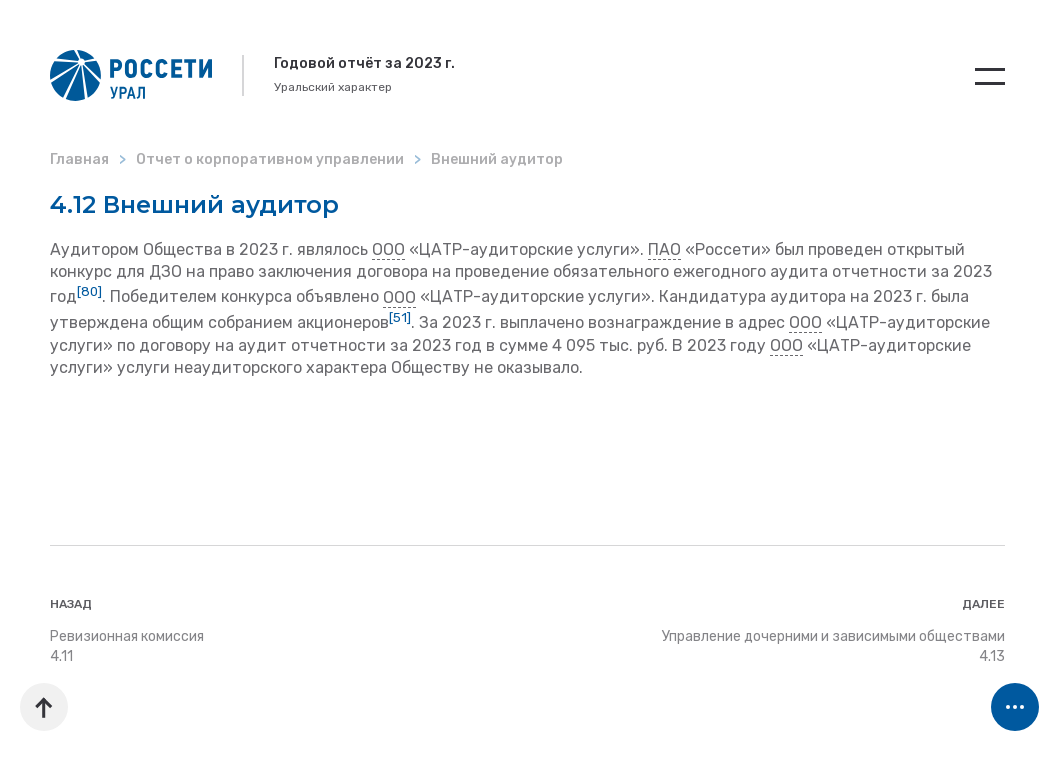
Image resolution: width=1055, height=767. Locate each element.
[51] (400, 317)
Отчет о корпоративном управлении (270, 159)
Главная (79, 159)
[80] (89, 291)
